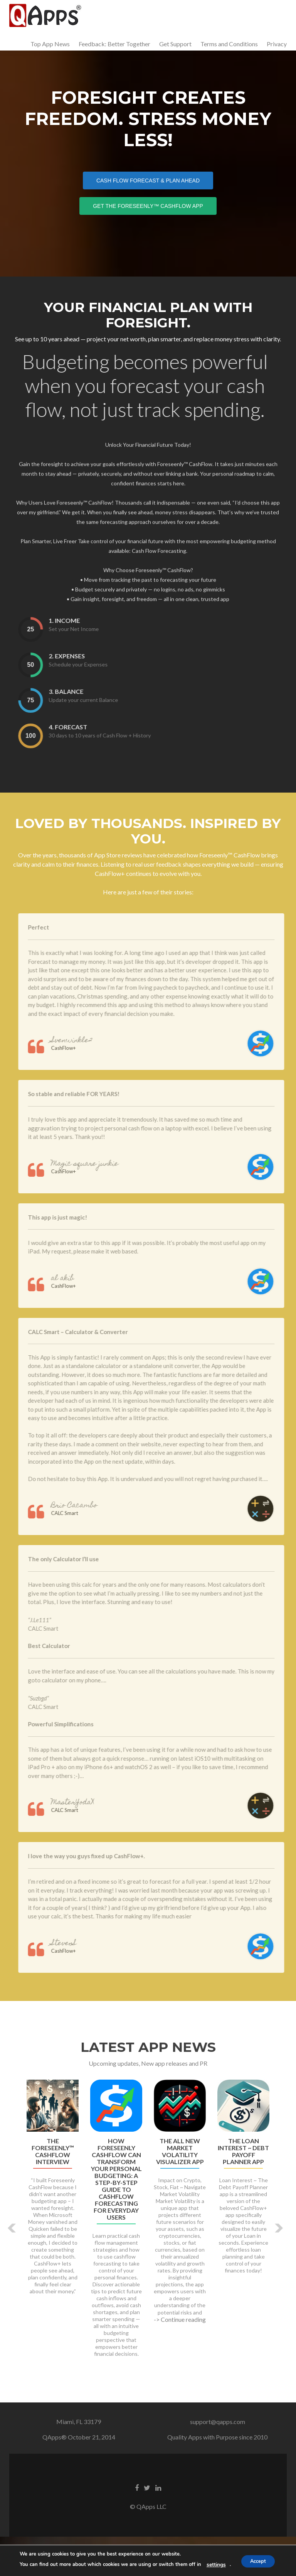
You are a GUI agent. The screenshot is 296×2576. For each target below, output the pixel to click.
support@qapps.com (217, 2461)
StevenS (83, 1983)
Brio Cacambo (93, 1545)
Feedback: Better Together (114, 43)
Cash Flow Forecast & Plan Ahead (154, 180)
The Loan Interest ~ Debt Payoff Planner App (243, 2191)
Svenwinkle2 (91, 1080)
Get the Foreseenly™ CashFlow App (154, 205)
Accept (257, 2561)
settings (213, 2564)
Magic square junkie (104, 1203)
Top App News (50, 43)
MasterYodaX (91, 1842)
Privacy (277, 43)
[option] (148, 2262)
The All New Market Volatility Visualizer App (180, 2191)
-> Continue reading (180, 2358)
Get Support (175, 43)
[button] (12, 2267)
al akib (81, 1318)
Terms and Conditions (229, 43)
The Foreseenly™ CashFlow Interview (53, 2191)
